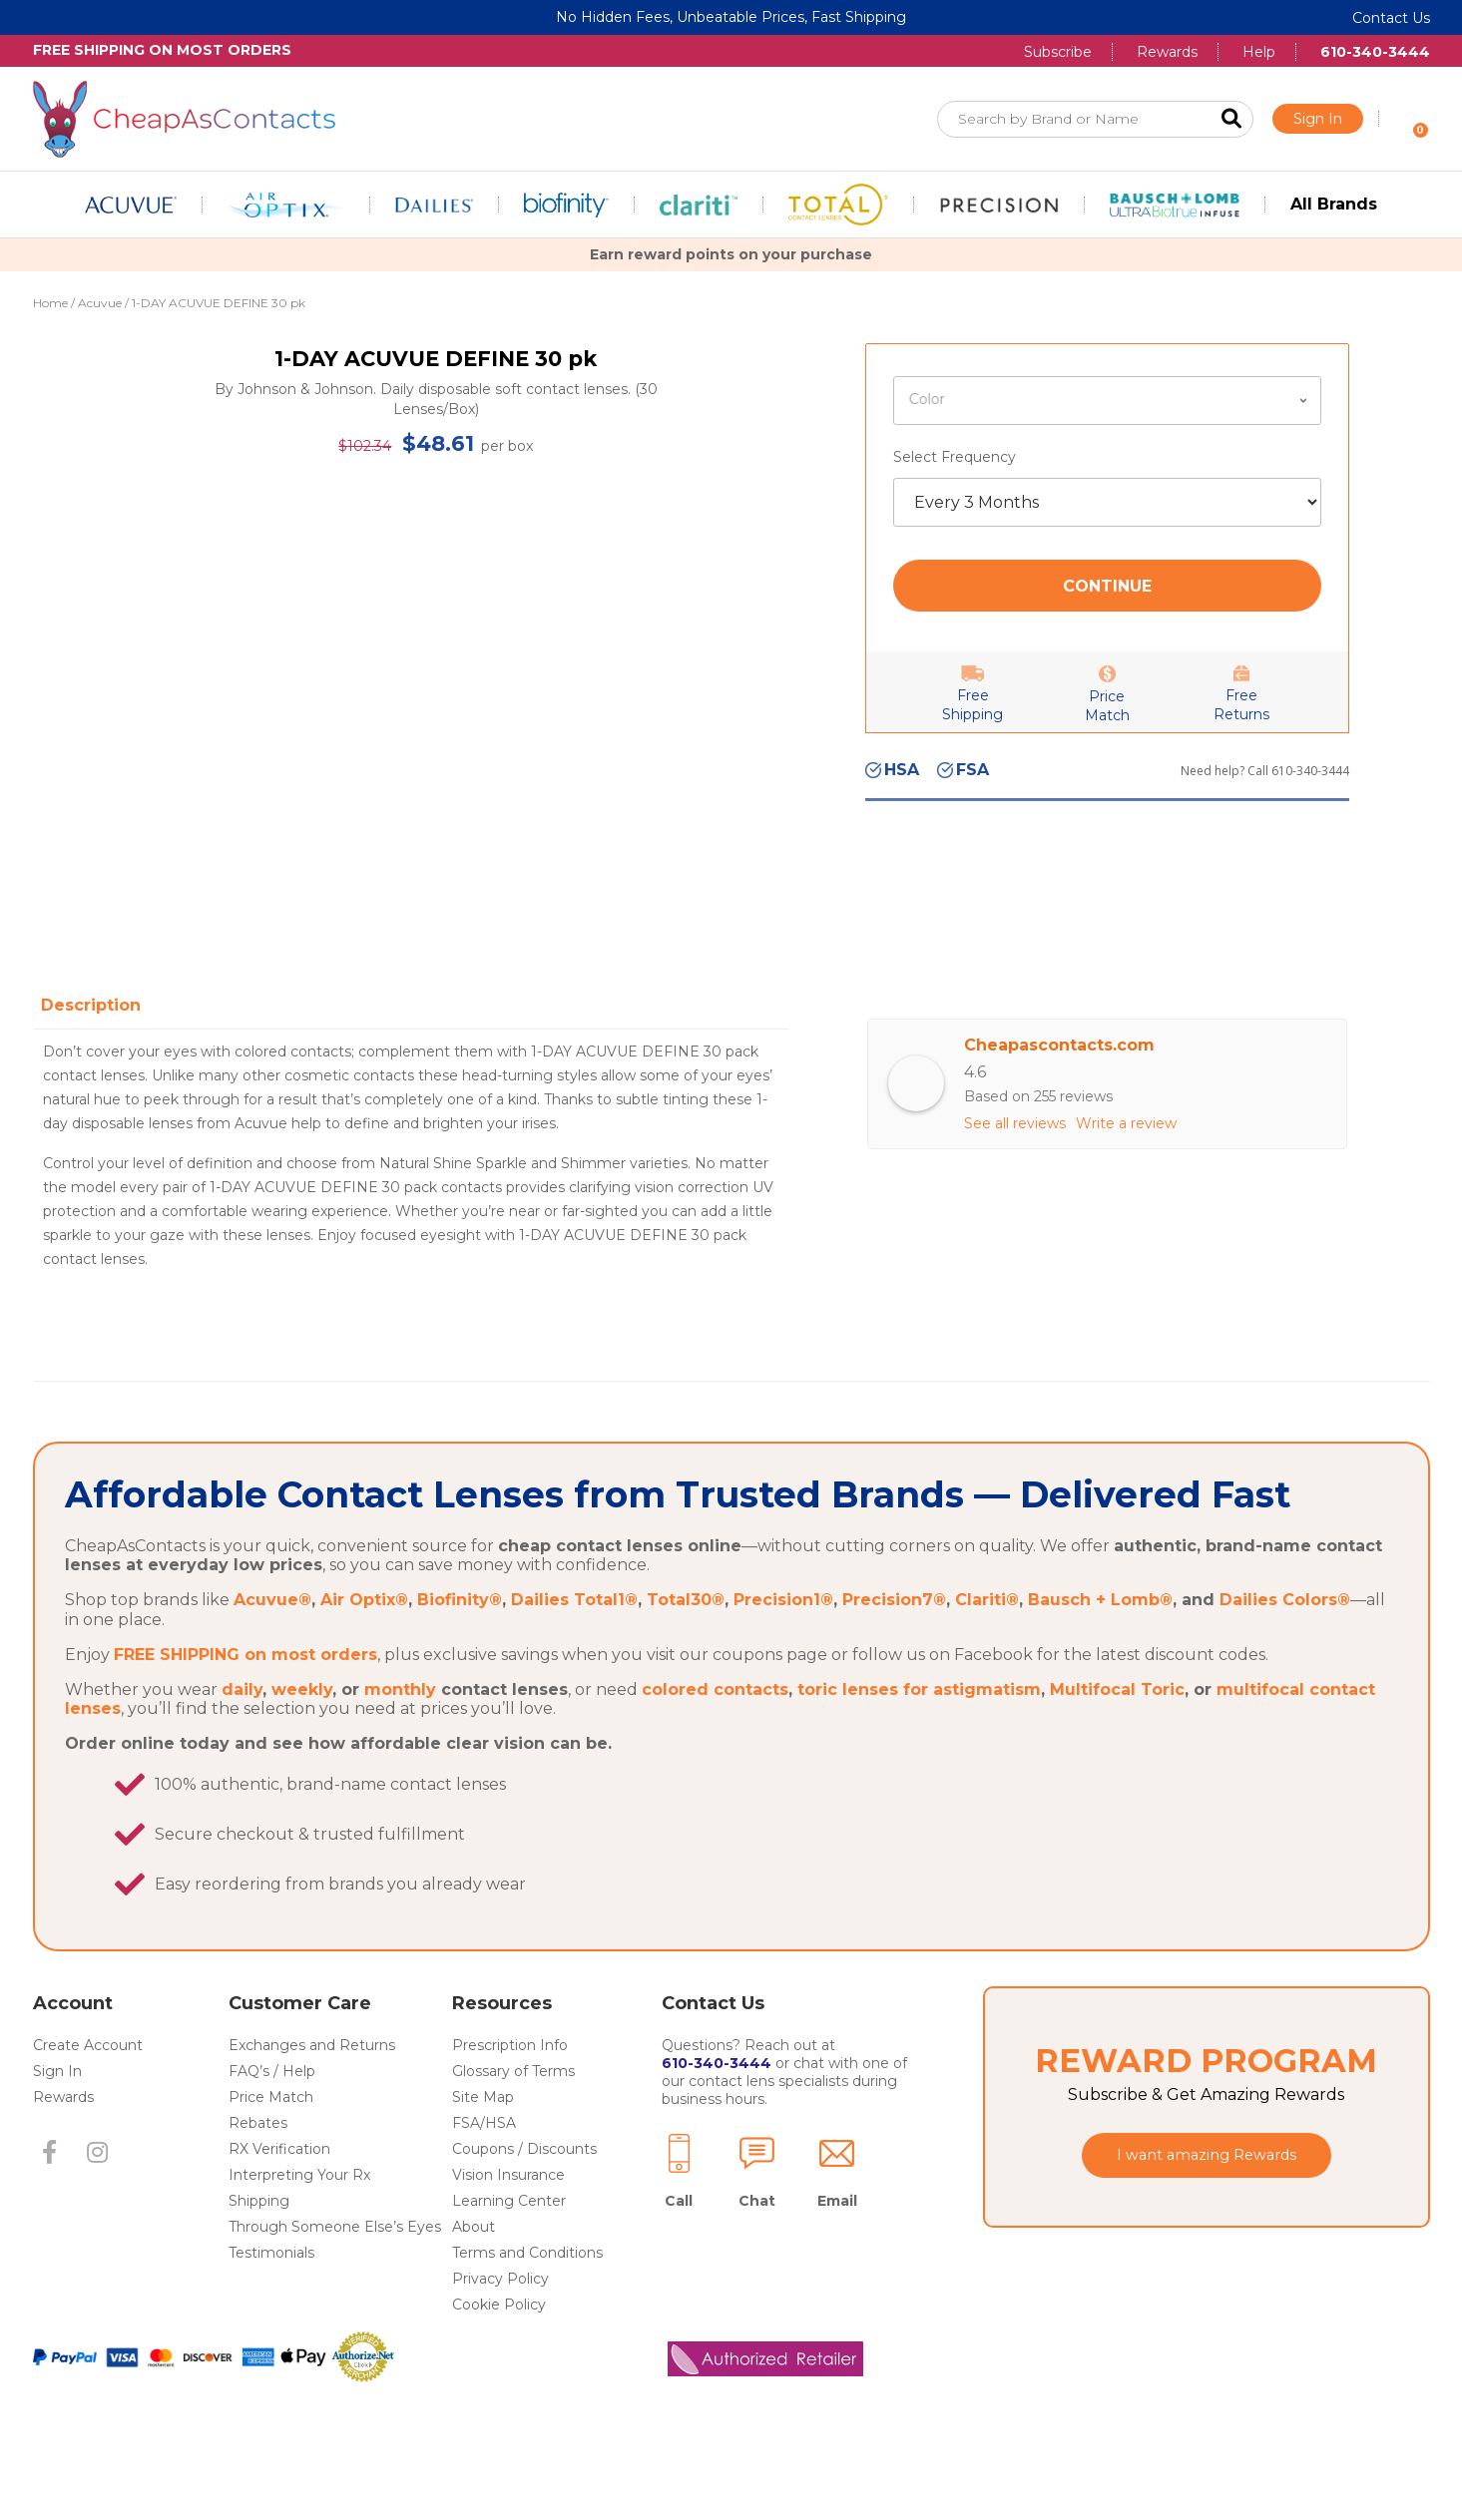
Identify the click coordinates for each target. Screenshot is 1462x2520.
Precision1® (783, 1663)
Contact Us (1391, 18)
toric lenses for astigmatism (919, 1753)
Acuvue (100, 302)
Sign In (1317, 119)
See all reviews (1015, 1123)
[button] (50, 2217)
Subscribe (1058, 52)
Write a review (1126, 1123)
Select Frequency (954, 457)
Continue (1107, 586)
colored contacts (715, 1753)
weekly (301, 1753)
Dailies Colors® (1284, 1663)
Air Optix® (364, 1663)
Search (1231, 119)
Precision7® (894, 1663)
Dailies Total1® (574, 1663)
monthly (400, 1753)
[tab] (95, 1005)
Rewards (1167, 52)
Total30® (686, 1663)
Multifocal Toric (1117, 1753)
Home (50, 302)
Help (1258, 52)
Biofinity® (459, 1663)
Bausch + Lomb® (1100, 1663)
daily (242, 1753)
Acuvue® (272, 1663)
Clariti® (987, 1663)
